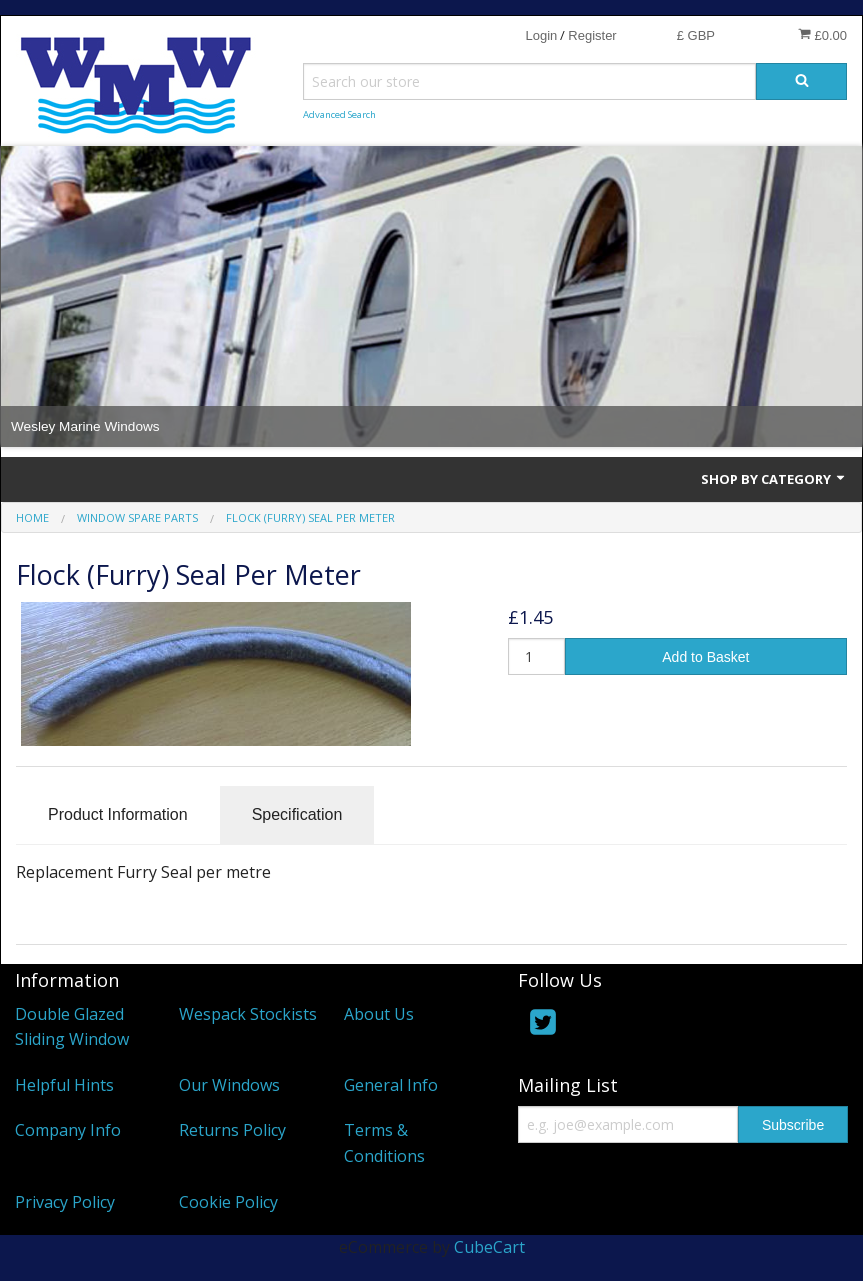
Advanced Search (339, 114)
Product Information (118, 814)
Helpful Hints (64, 1085)
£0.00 (822, 35)
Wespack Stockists (248, 1014)
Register (592, 35)
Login (541, 35)
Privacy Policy (65, 1202)
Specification (297, 814)
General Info (391, 1085)
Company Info (68, 1130)
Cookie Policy (228, 1202)
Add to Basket (705, 657)
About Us (379, 1014)
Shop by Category (774, 479)
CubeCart (489, 1247)
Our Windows (229, 1085)
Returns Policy (232, 1130)
